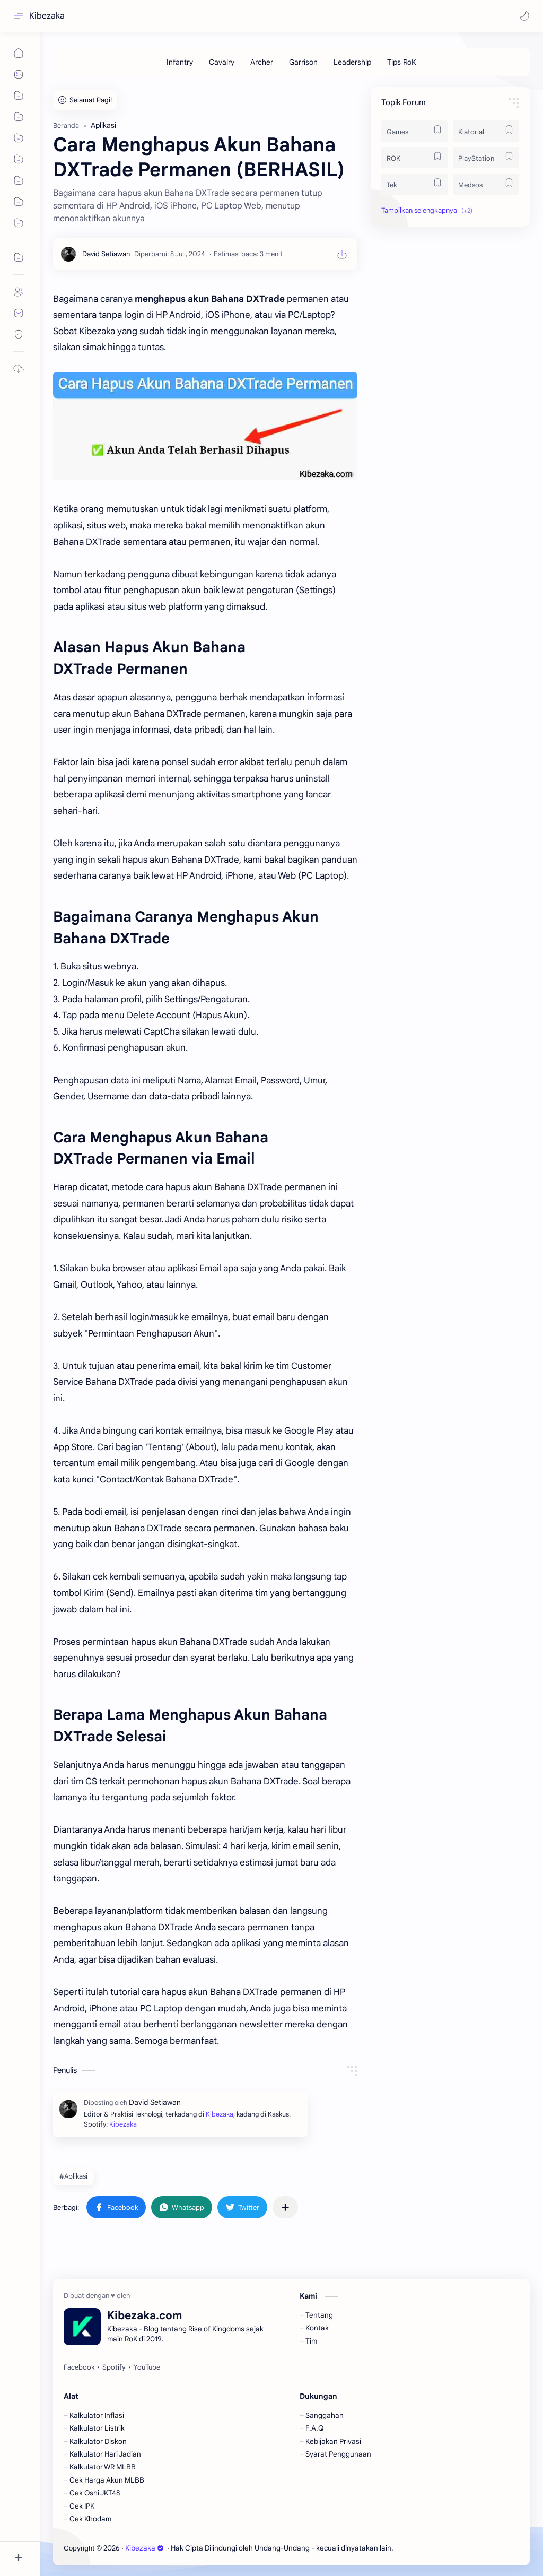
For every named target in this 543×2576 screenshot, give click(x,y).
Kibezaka (47, 16)
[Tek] (414, 184)
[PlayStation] (486, 157)
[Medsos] (486, 184)
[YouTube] (147, 2367)
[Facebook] (79, 2367)
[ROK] (414, 157)
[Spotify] (114, 2367)
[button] (524, 16)
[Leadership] (352, 62)
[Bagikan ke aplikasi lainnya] (285, 2207)
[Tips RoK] (401, 62)
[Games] (414, 131)
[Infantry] (180, 62)
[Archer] (261, 62)
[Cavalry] (221, 62)
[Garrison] (303, 62)
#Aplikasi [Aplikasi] (73, 2176)
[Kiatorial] (486, 131)
